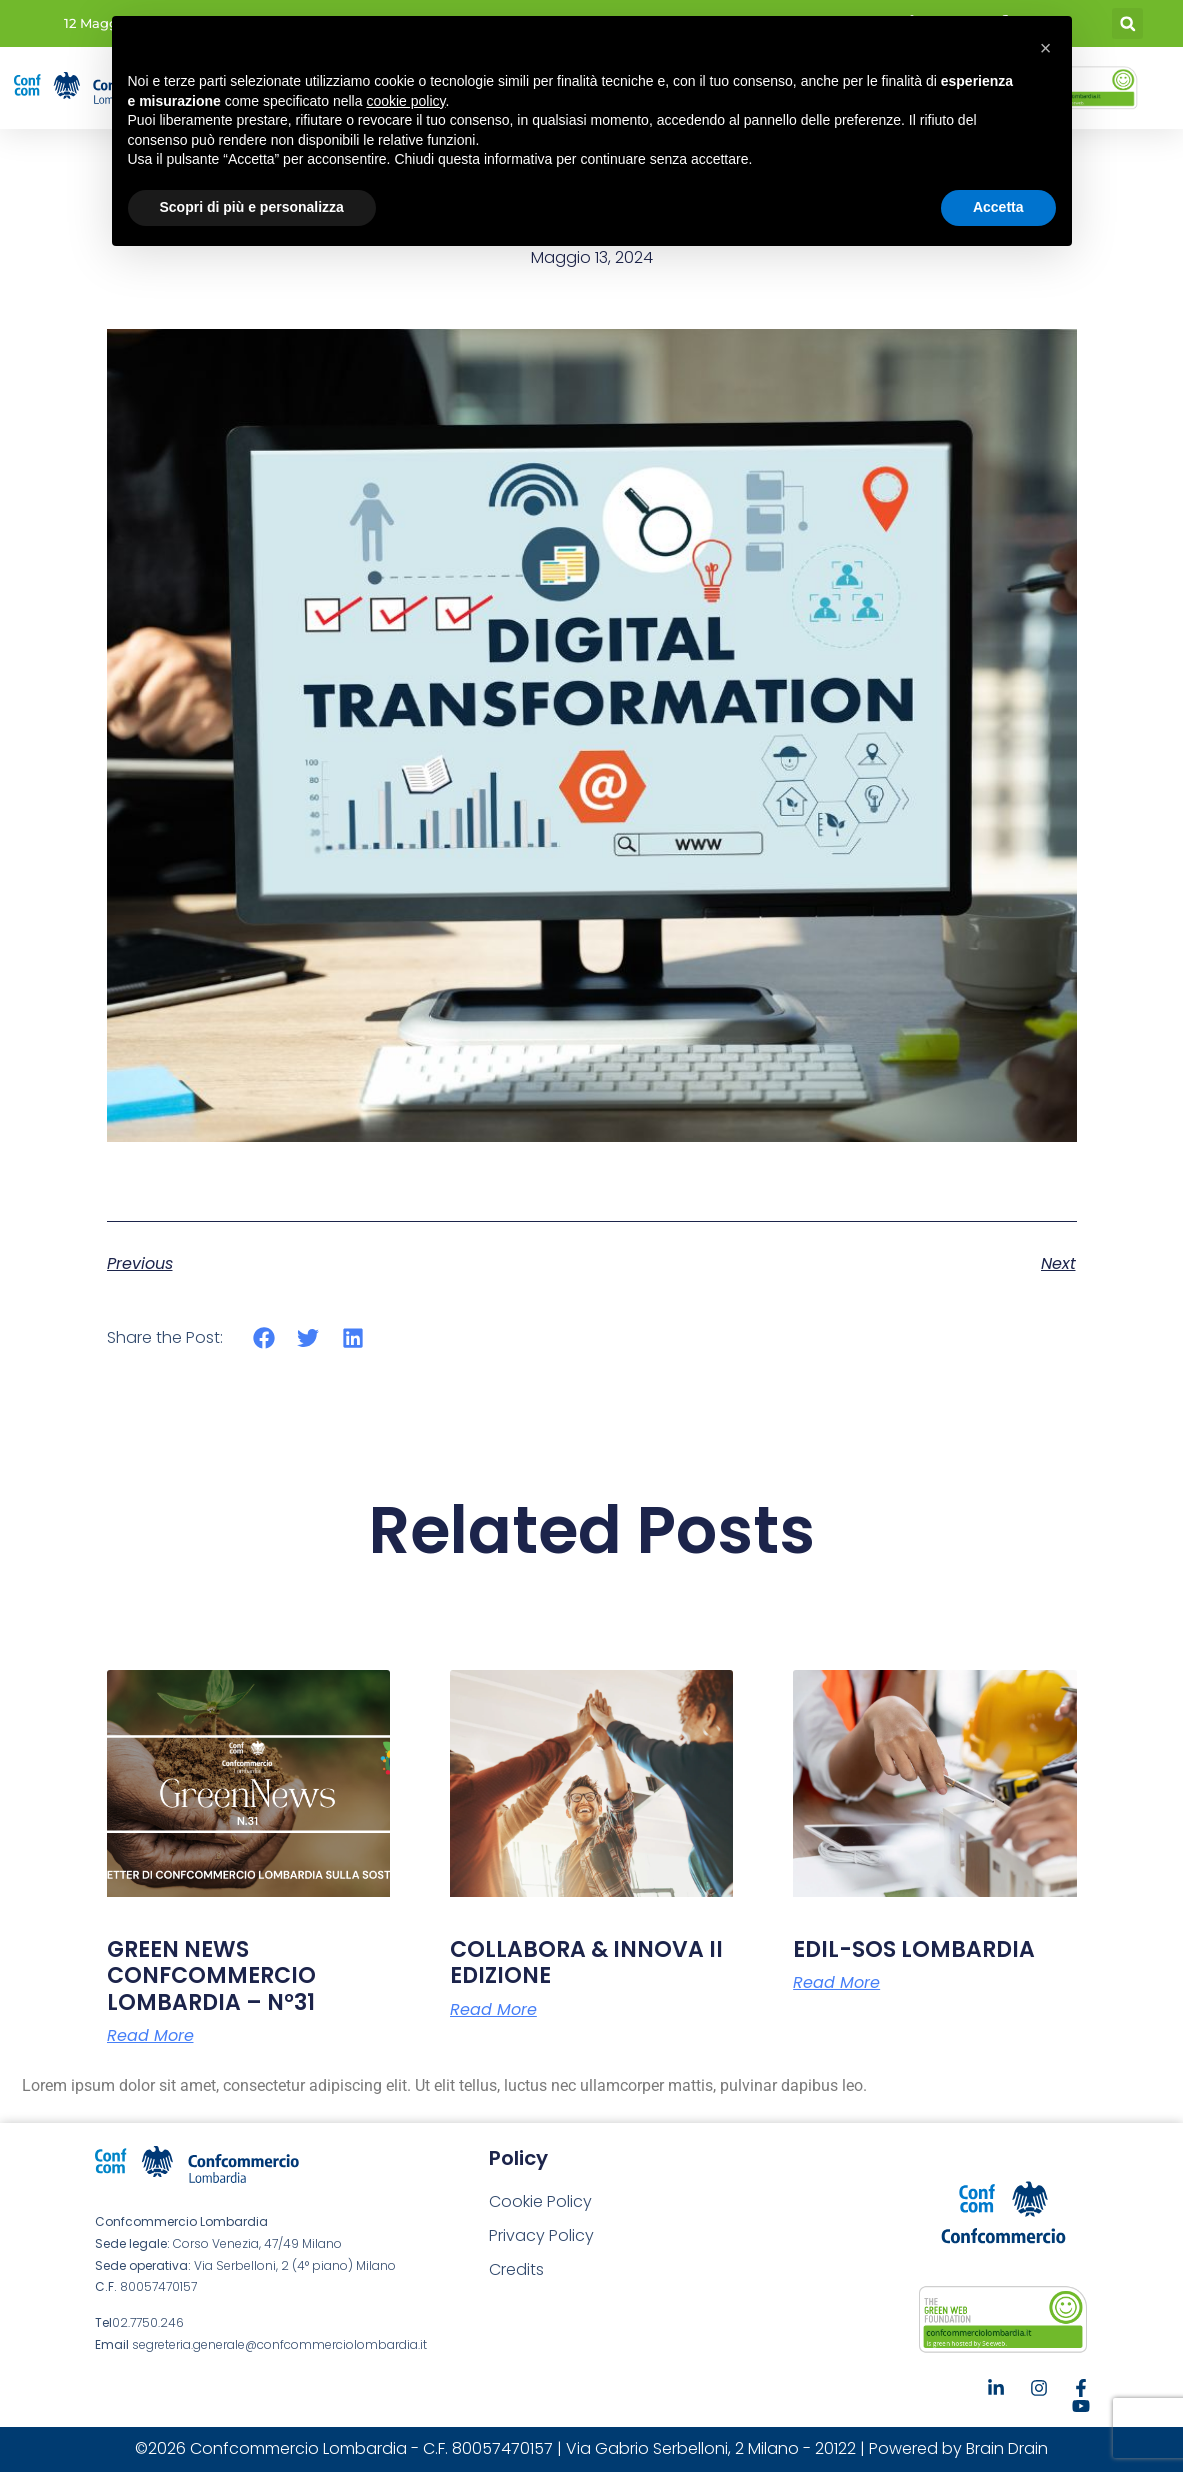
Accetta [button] (998, 207)
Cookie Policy (540, 2201)
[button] (1127, 23)
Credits (516, 2269)
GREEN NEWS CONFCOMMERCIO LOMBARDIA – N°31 (211, 1976)
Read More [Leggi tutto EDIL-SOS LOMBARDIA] (836, 1983)
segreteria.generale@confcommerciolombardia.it (279, 2344)
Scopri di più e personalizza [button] (252, 207)
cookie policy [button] (405, 101)
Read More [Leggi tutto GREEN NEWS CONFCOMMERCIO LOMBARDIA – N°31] (150, 2036)
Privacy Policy (541, 2235)
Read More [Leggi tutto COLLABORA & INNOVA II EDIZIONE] (493, 2010)
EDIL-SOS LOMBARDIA (914, 1949)
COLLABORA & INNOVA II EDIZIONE (586, 1962)
